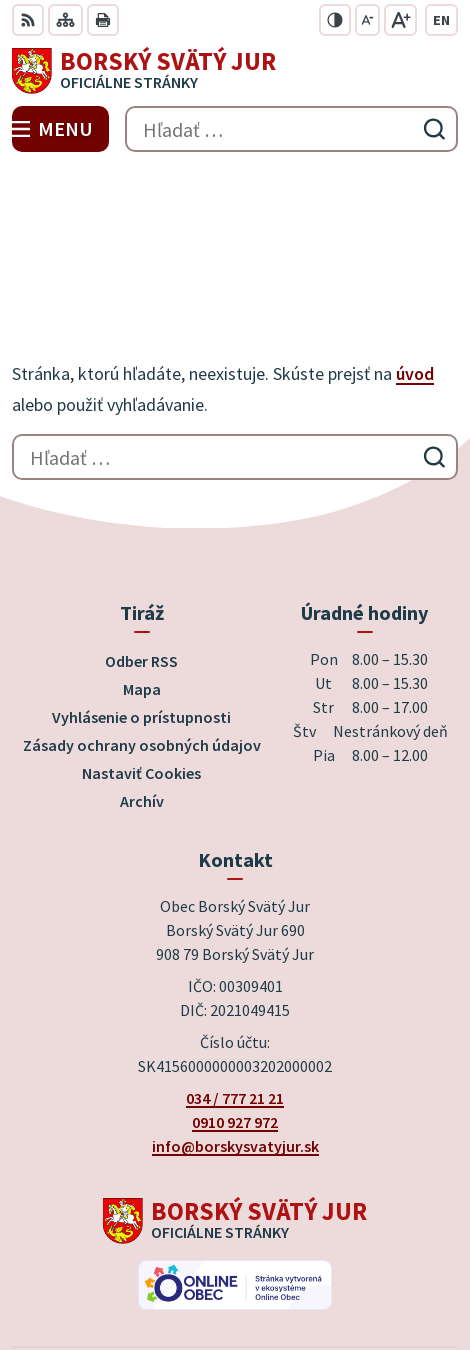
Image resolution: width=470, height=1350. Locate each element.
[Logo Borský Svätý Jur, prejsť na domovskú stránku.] (235, 71)
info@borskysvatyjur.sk (235, 1003)
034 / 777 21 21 (235, 955)
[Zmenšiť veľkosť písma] (367, 20)
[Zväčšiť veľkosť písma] (400, 20)
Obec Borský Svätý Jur (291, 1269)
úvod (415, 230)
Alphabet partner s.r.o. (326, 1242)
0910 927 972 (235, 979)
